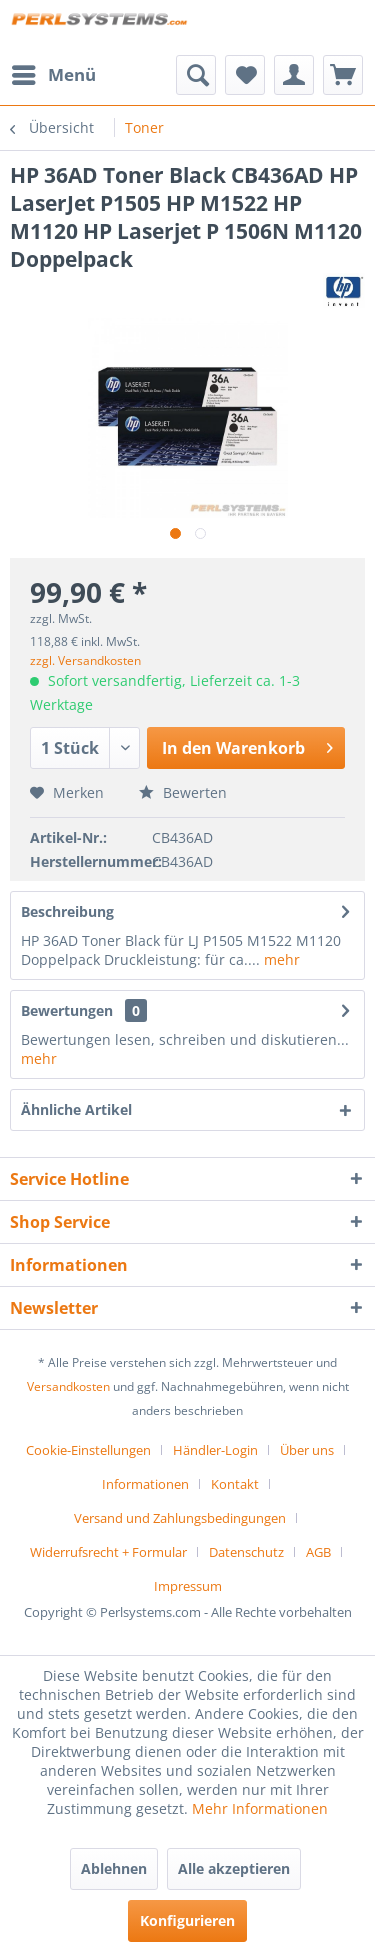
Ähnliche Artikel (76, 1109)
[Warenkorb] (343, 75)
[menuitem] (53, 75)
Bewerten (183, 792)
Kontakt (235, 1484)
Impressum (188, 1586)
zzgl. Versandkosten (85, 660)
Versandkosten (68, 1386)
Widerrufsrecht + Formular (108, 1552)
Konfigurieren (187, 1920)
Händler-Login (215, 1450)
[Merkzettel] (245, 75)
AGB (318, 1552)
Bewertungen (67, 1010)
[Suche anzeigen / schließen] (196, 75)
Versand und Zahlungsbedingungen (180, 1518)
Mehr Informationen (260, 1808)
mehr (280, 959)
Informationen (145, 1484)
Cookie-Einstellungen (88, 1450)
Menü (54, 72)
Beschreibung (67, 911)
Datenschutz (246, 1552)
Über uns (307, 1450)
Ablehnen (114, 1868)
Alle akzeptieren (234, 1868)
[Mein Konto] (294, 75)
